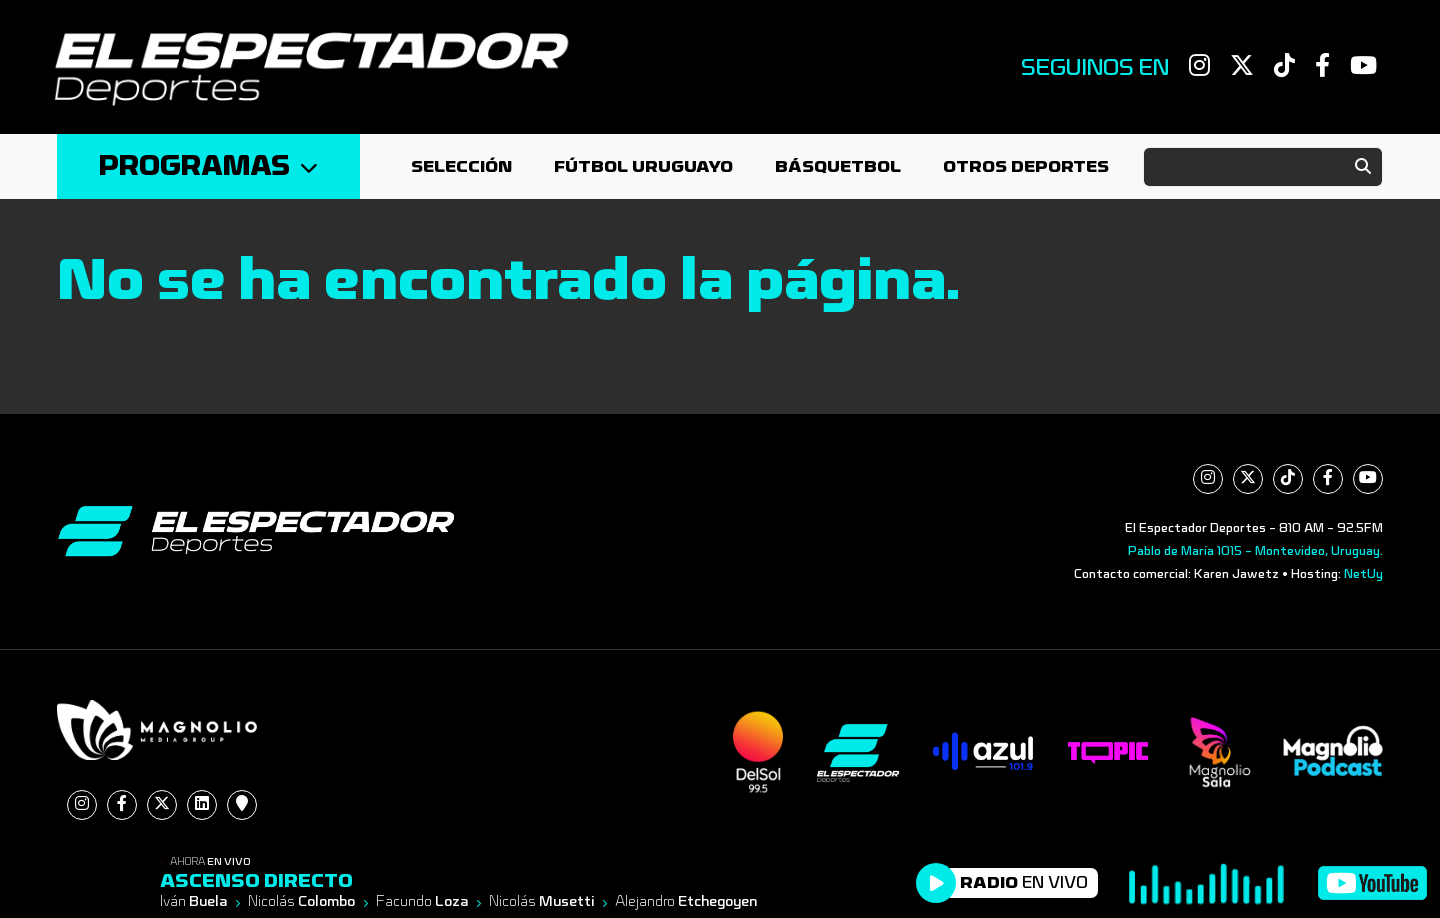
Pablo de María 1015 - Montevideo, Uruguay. (1255, 551)
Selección (461, 166)
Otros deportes (1026, 166)
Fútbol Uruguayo (643, 166)
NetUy (1363, 574)
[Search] (1263, 167)
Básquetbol (838, 166)
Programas (208, 166)
